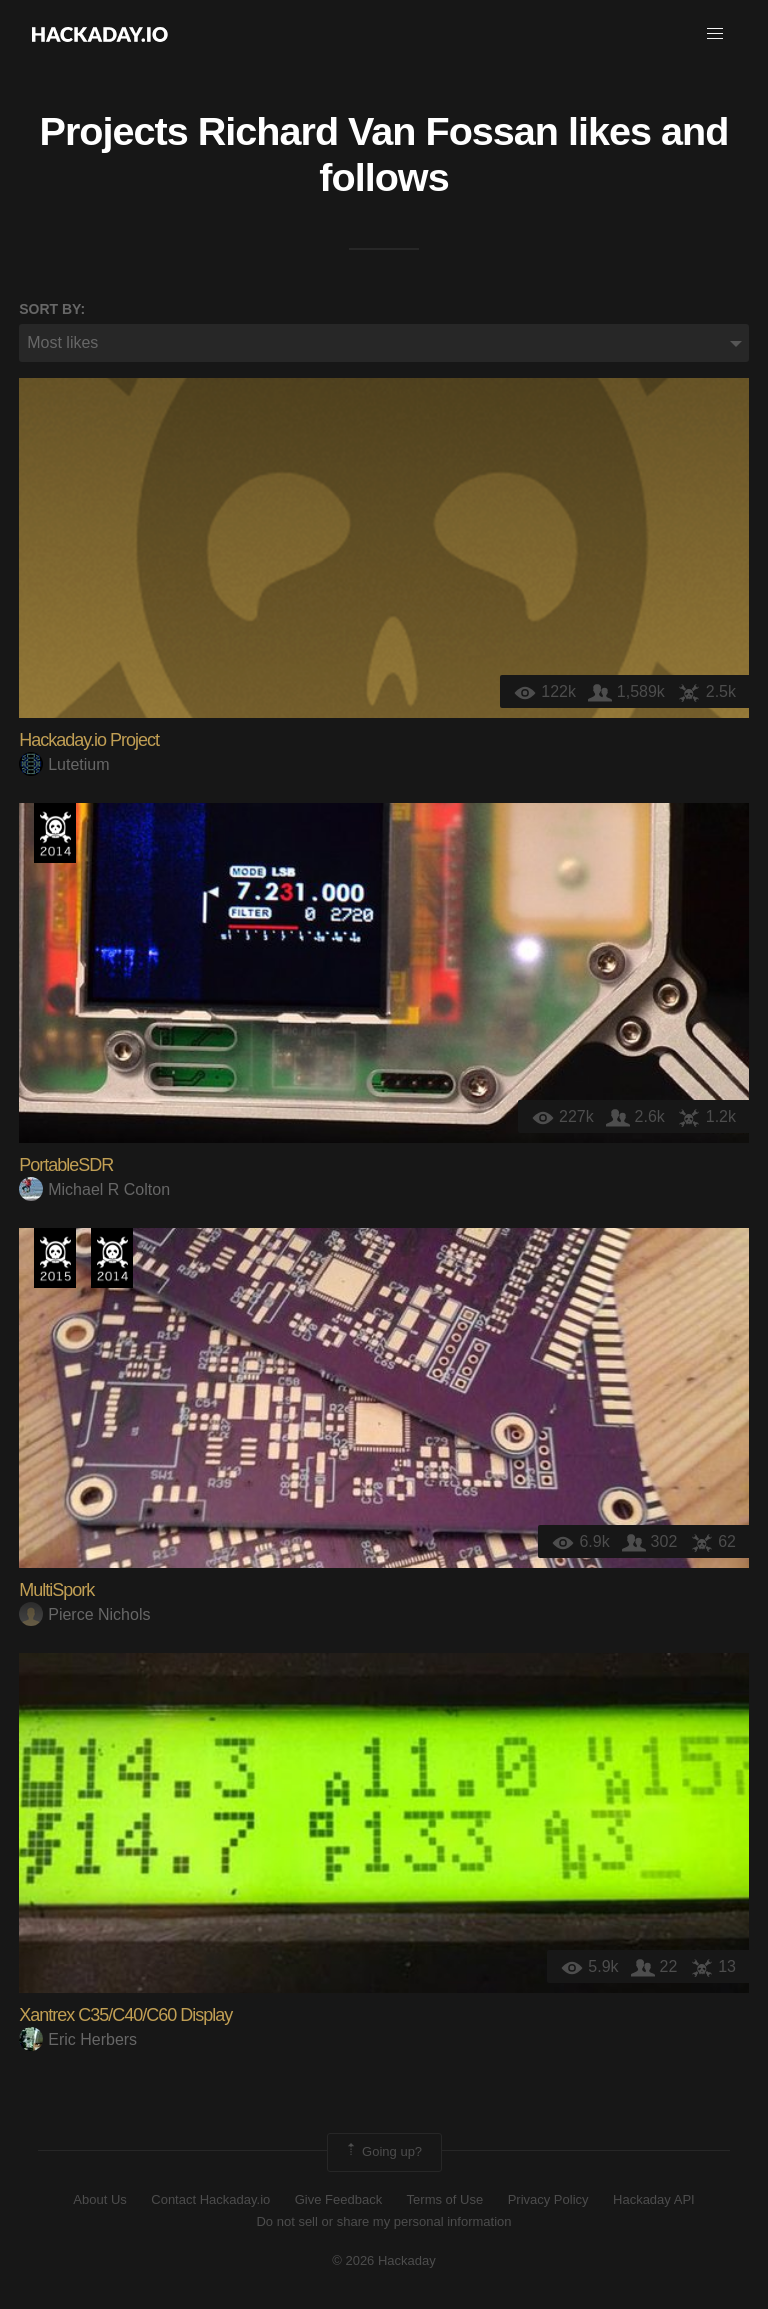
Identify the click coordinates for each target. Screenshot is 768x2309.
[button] (715, 34)
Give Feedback (338, 2199)
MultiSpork (56, 1590)
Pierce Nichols (84, 1614)
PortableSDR (66, 1165)
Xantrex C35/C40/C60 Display (125, 2015)
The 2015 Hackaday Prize (55, 1258)
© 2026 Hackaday (384, 2260)
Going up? (383, 2152)
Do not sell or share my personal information (383, 2221)
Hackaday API (654, 2199)
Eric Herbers (78, 2039)
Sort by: (52, 309)
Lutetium (64, 764)
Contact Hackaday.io (210, 2199)
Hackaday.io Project (89, 740)
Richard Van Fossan (378, 131)
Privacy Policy (548, 2199)
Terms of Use (445, 2199)
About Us (99, 2199)
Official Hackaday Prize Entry (55, 833)
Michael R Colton (94, 1189)
